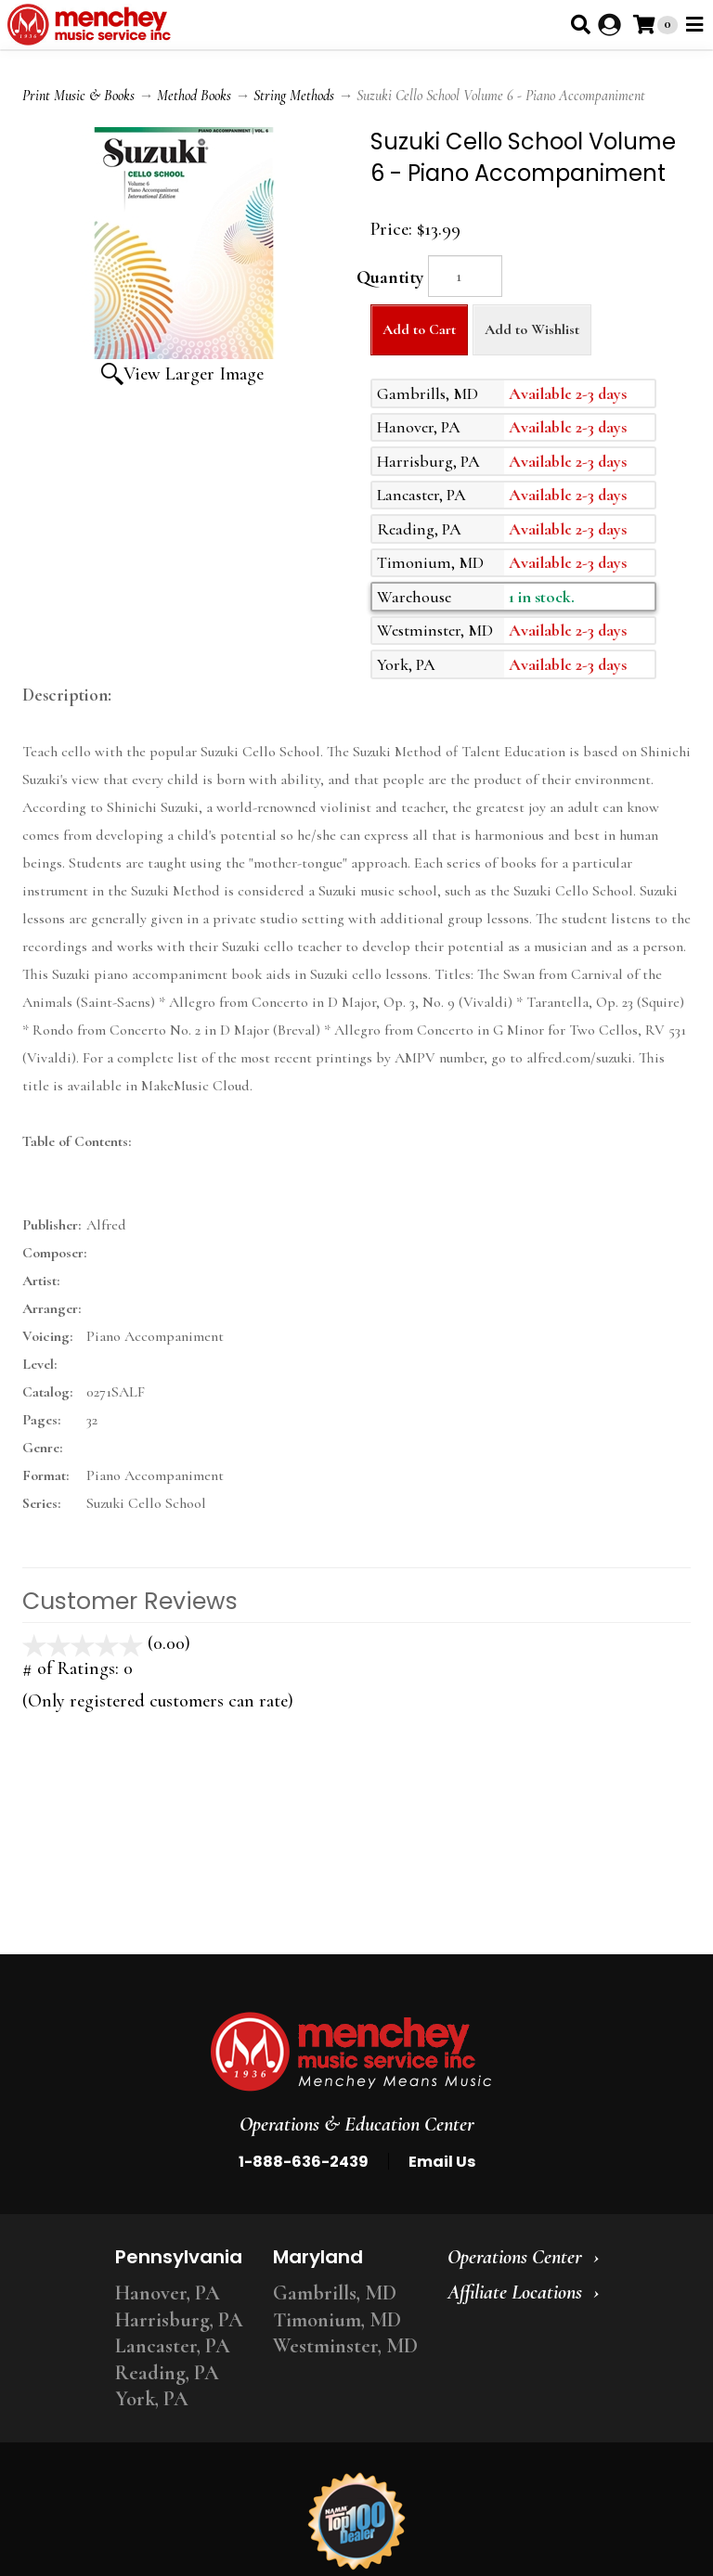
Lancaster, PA (172, 2346)
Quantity (389, 277)
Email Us (441, 2161)
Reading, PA (167, 2373)
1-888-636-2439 (304, 2161)
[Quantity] (465, 276)
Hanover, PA (167, 2293)
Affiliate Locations (514, 2292)
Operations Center (514, 2257)
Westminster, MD (345, 2346)
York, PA (151, 2399)
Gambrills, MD (334, 2293)
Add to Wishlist (532, 329)
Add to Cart (419, 329)
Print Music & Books (78, 95)
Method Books (194, 95)
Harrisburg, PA (179, 2320)
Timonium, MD (337, 2320)
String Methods (293, 95)
